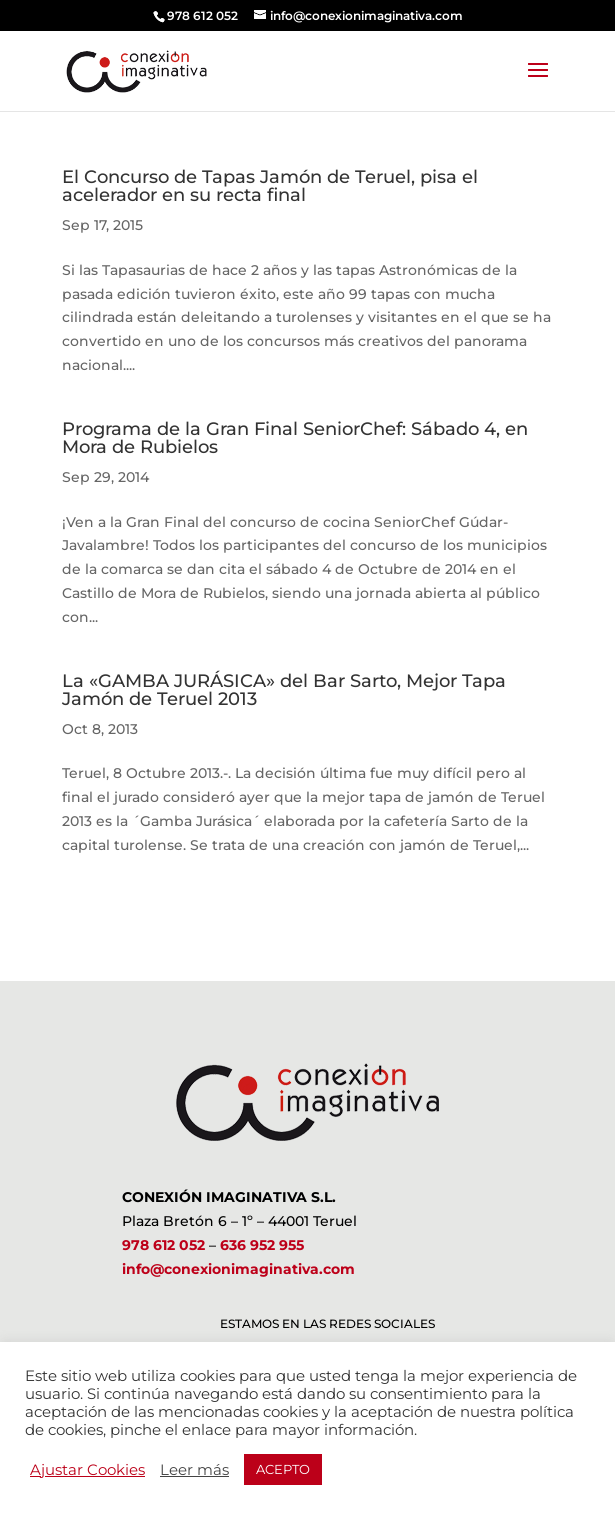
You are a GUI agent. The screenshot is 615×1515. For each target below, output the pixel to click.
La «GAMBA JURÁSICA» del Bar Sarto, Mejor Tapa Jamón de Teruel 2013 (284, 690)
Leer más (194, 1470)
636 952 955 (262, 1245)
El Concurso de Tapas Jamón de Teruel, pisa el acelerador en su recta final (270, 186)
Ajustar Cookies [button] (87, 1470)
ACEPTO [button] (283, 1469)
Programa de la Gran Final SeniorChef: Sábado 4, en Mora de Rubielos (295, 438)
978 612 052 (163, 1245)
